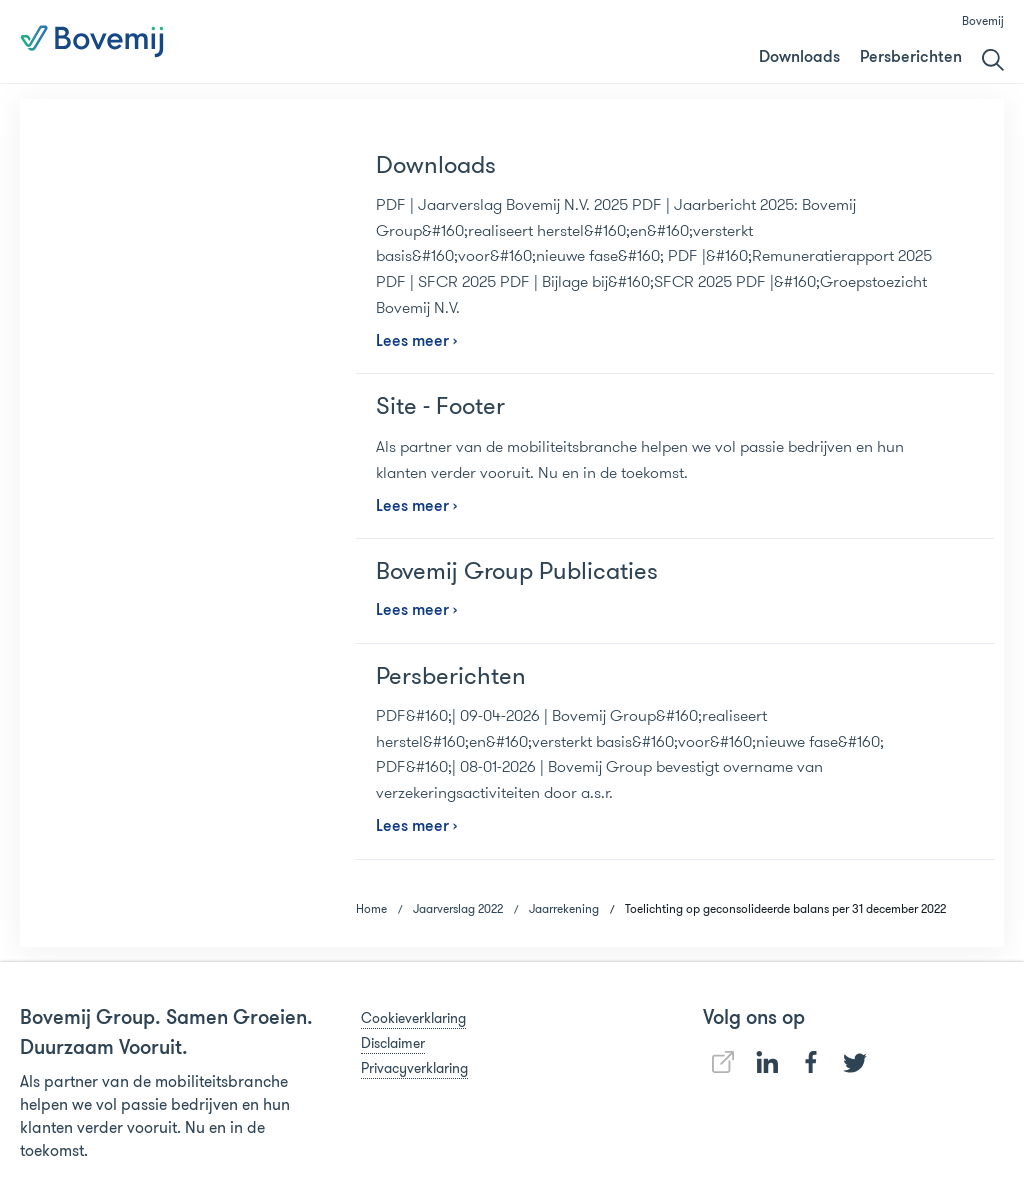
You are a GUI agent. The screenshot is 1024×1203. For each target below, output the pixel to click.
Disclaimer (393, 1043)
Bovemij (983, 20)
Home (371, 908)
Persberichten (911, 58)
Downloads (799, 58)
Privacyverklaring (414, 1068)
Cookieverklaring (413, 1018)
